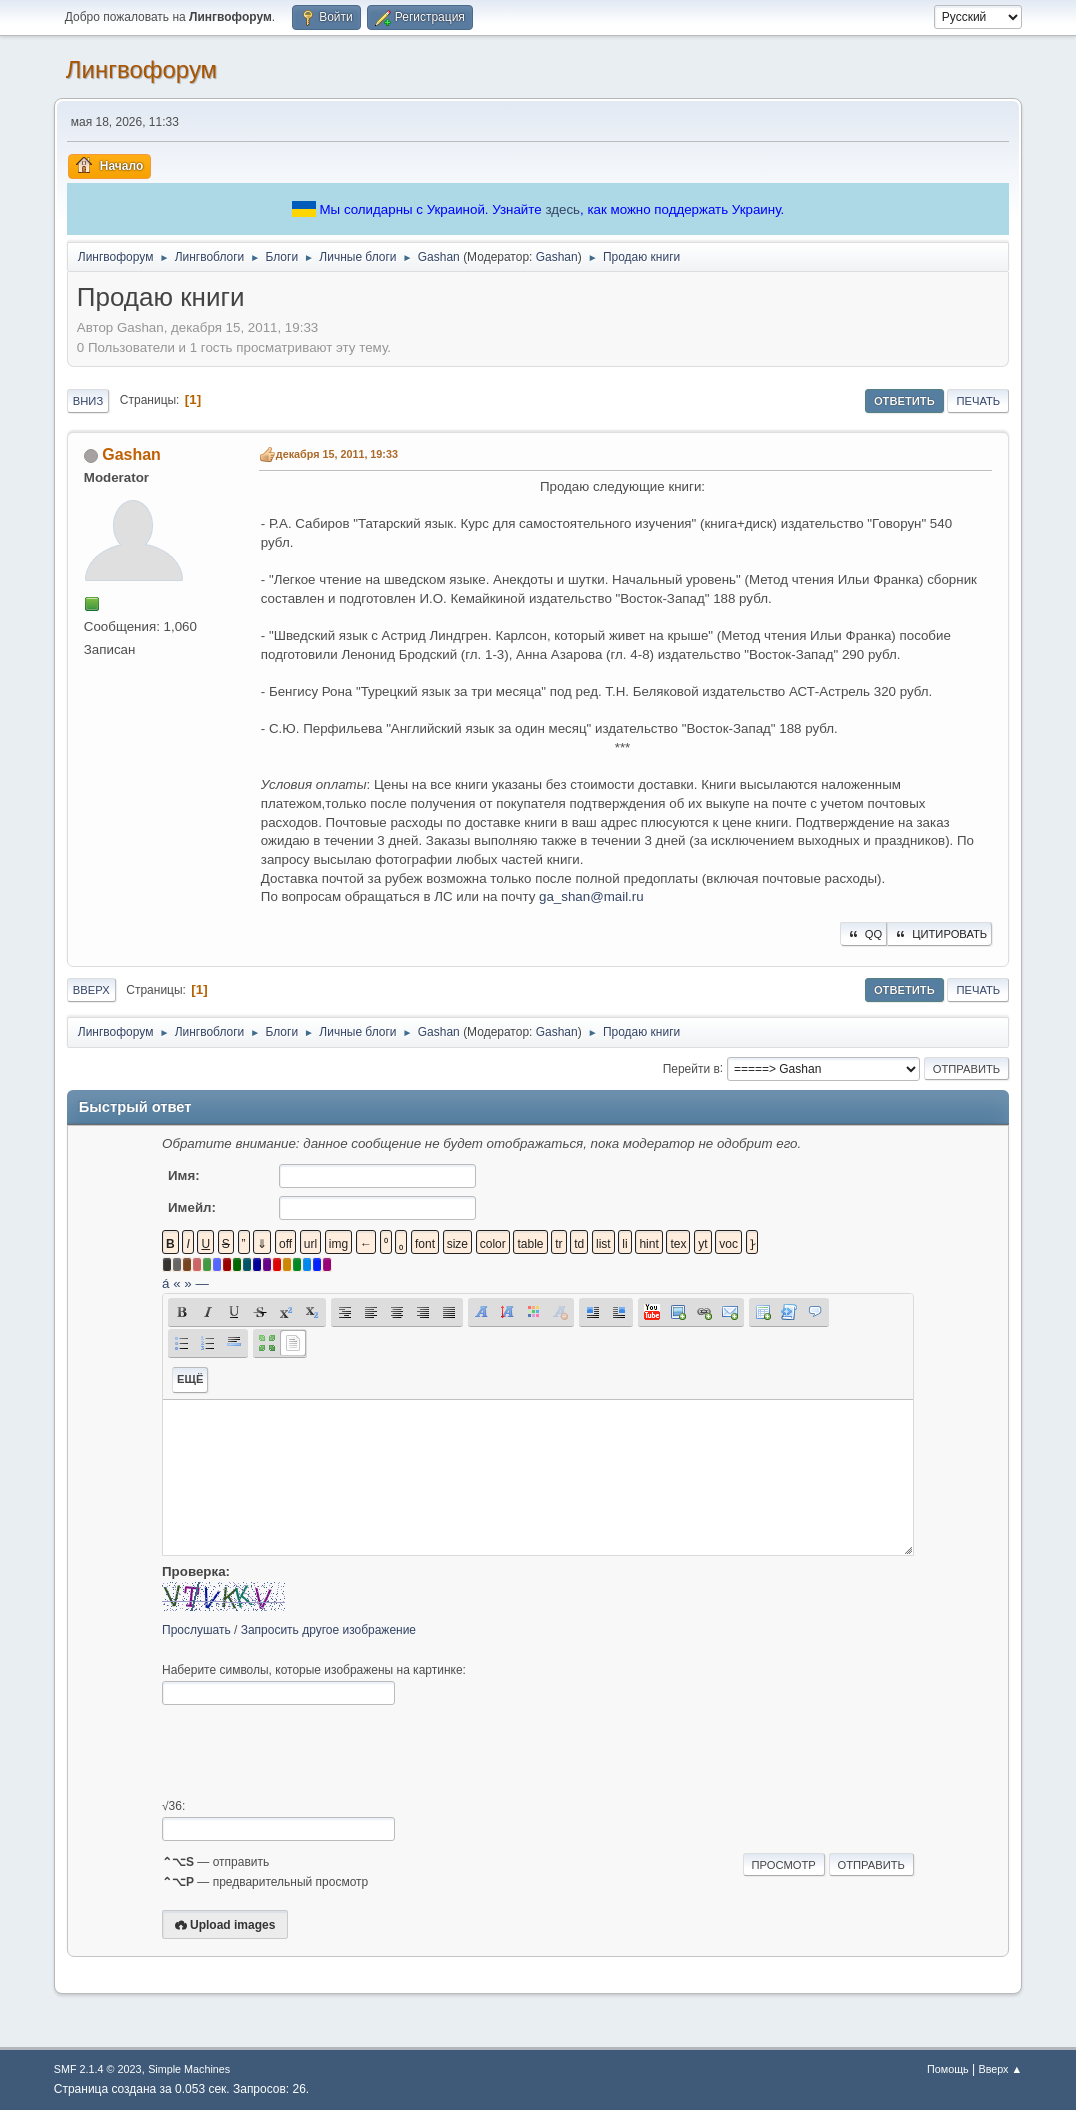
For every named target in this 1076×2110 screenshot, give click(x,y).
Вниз (88, 401)
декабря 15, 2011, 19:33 (337, 454)
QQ (863, 934)
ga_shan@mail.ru (591, 896)
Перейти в (691, 1068)
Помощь (948, 2069)
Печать (978, 401)
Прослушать (196, 1630)
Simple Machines (189, 2069)
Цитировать (939, 934)
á (165, 1283)
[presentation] (314, 1752)
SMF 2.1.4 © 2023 (98, 2069)
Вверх (91, 990)
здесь (562, 209)
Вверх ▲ (1000, 2069)
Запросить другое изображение (328, 1630)
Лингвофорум (141, 69)
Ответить (904, 401)
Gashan (557, 257)
